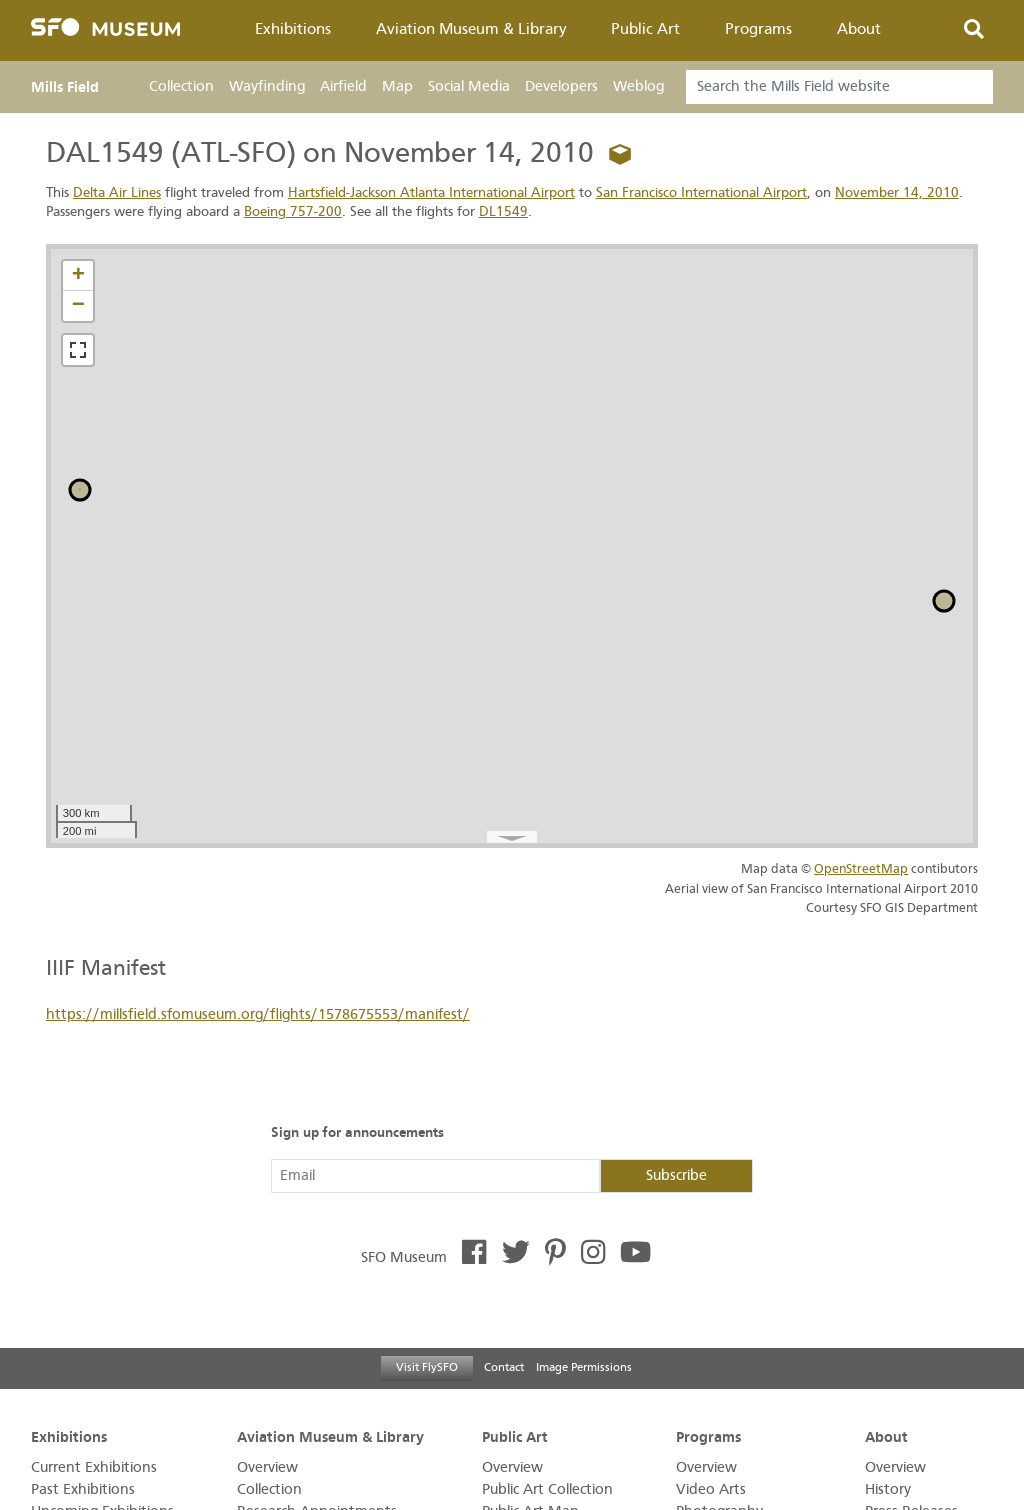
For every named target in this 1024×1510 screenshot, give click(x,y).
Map (397, 86)
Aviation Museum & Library (471, 29)
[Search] (839, 87)
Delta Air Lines (117, 192)
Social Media (469, 86)
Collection (181, 86)
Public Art (645, 29)
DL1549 (503, 211)
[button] (78, 276)
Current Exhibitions (94, 1467)
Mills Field (65, 87)
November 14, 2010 (897, 192)
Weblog (638, 86)
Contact (504, 1367)
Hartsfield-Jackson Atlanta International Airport (431, 192)
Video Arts (711, 1489)
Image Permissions (584, 1367)
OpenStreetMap (861, 868)
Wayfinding (267, 86)
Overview (267, 1467)
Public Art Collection (547, 1489)
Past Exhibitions (83, 1489)
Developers (561, 86)
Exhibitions (293, 29)
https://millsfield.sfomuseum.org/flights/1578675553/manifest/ (258, 1014)
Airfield (343, 86)
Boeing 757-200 (293, 211)
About (859, 29)
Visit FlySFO (427, 1367)
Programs (758, 29)
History (888, 1489)
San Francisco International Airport (701, 192)
